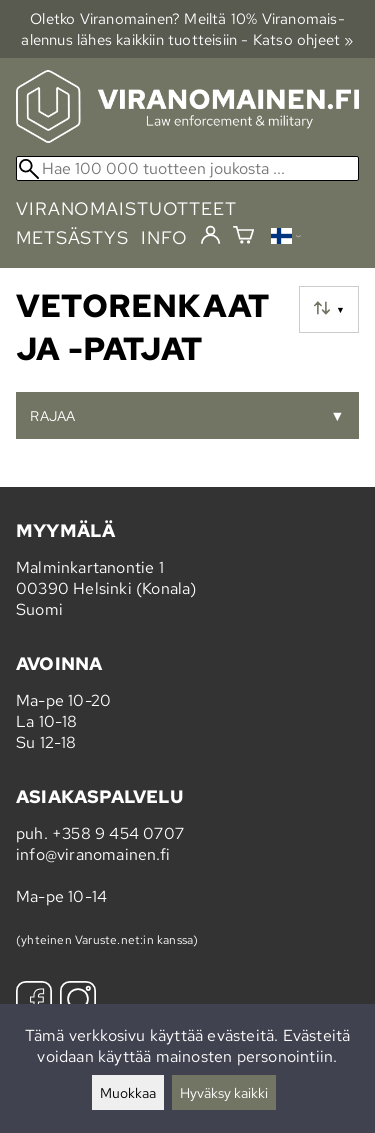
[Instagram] (78, 1001)
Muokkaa (128, 1092)
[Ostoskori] (243, 237)
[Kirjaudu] (210, 236)
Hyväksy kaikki (224, 1092)
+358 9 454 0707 (118, 833)
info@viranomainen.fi (93, 854)
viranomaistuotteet (126, 208)
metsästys (72, 237)
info (164, 237)
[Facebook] (34, 1001)
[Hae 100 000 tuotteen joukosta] (187, 168)
